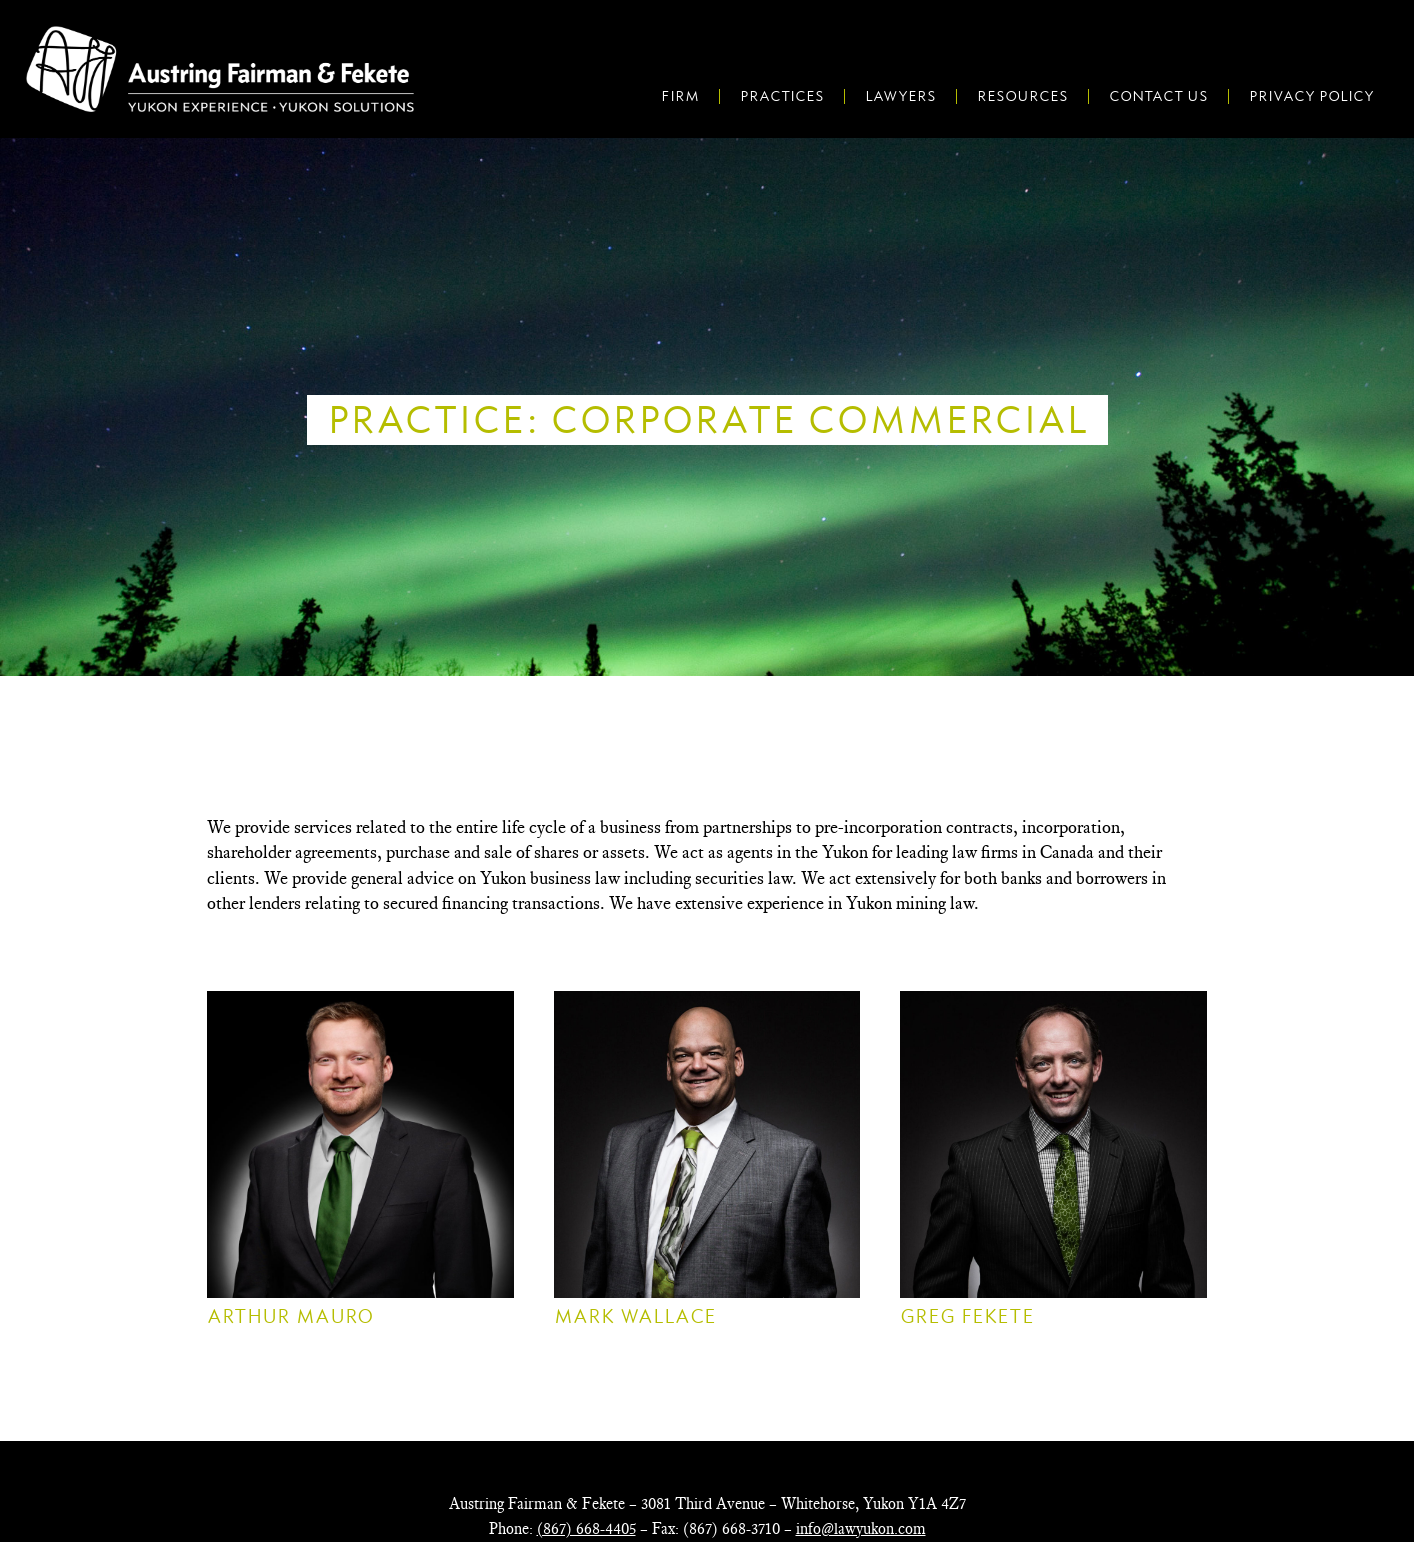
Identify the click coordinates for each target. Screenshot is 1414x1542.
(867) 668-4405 (586, 1528)
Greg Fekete (967, 1316)
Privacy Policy (1311, 96)
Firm (680, 96)
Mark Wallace (635, 1316)
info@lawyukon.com (861, 1528)
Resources (1022, 96)
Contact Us (1158, 96)
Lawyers (900, 96)
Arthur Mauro (290, 1316)
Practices (782, 96)
